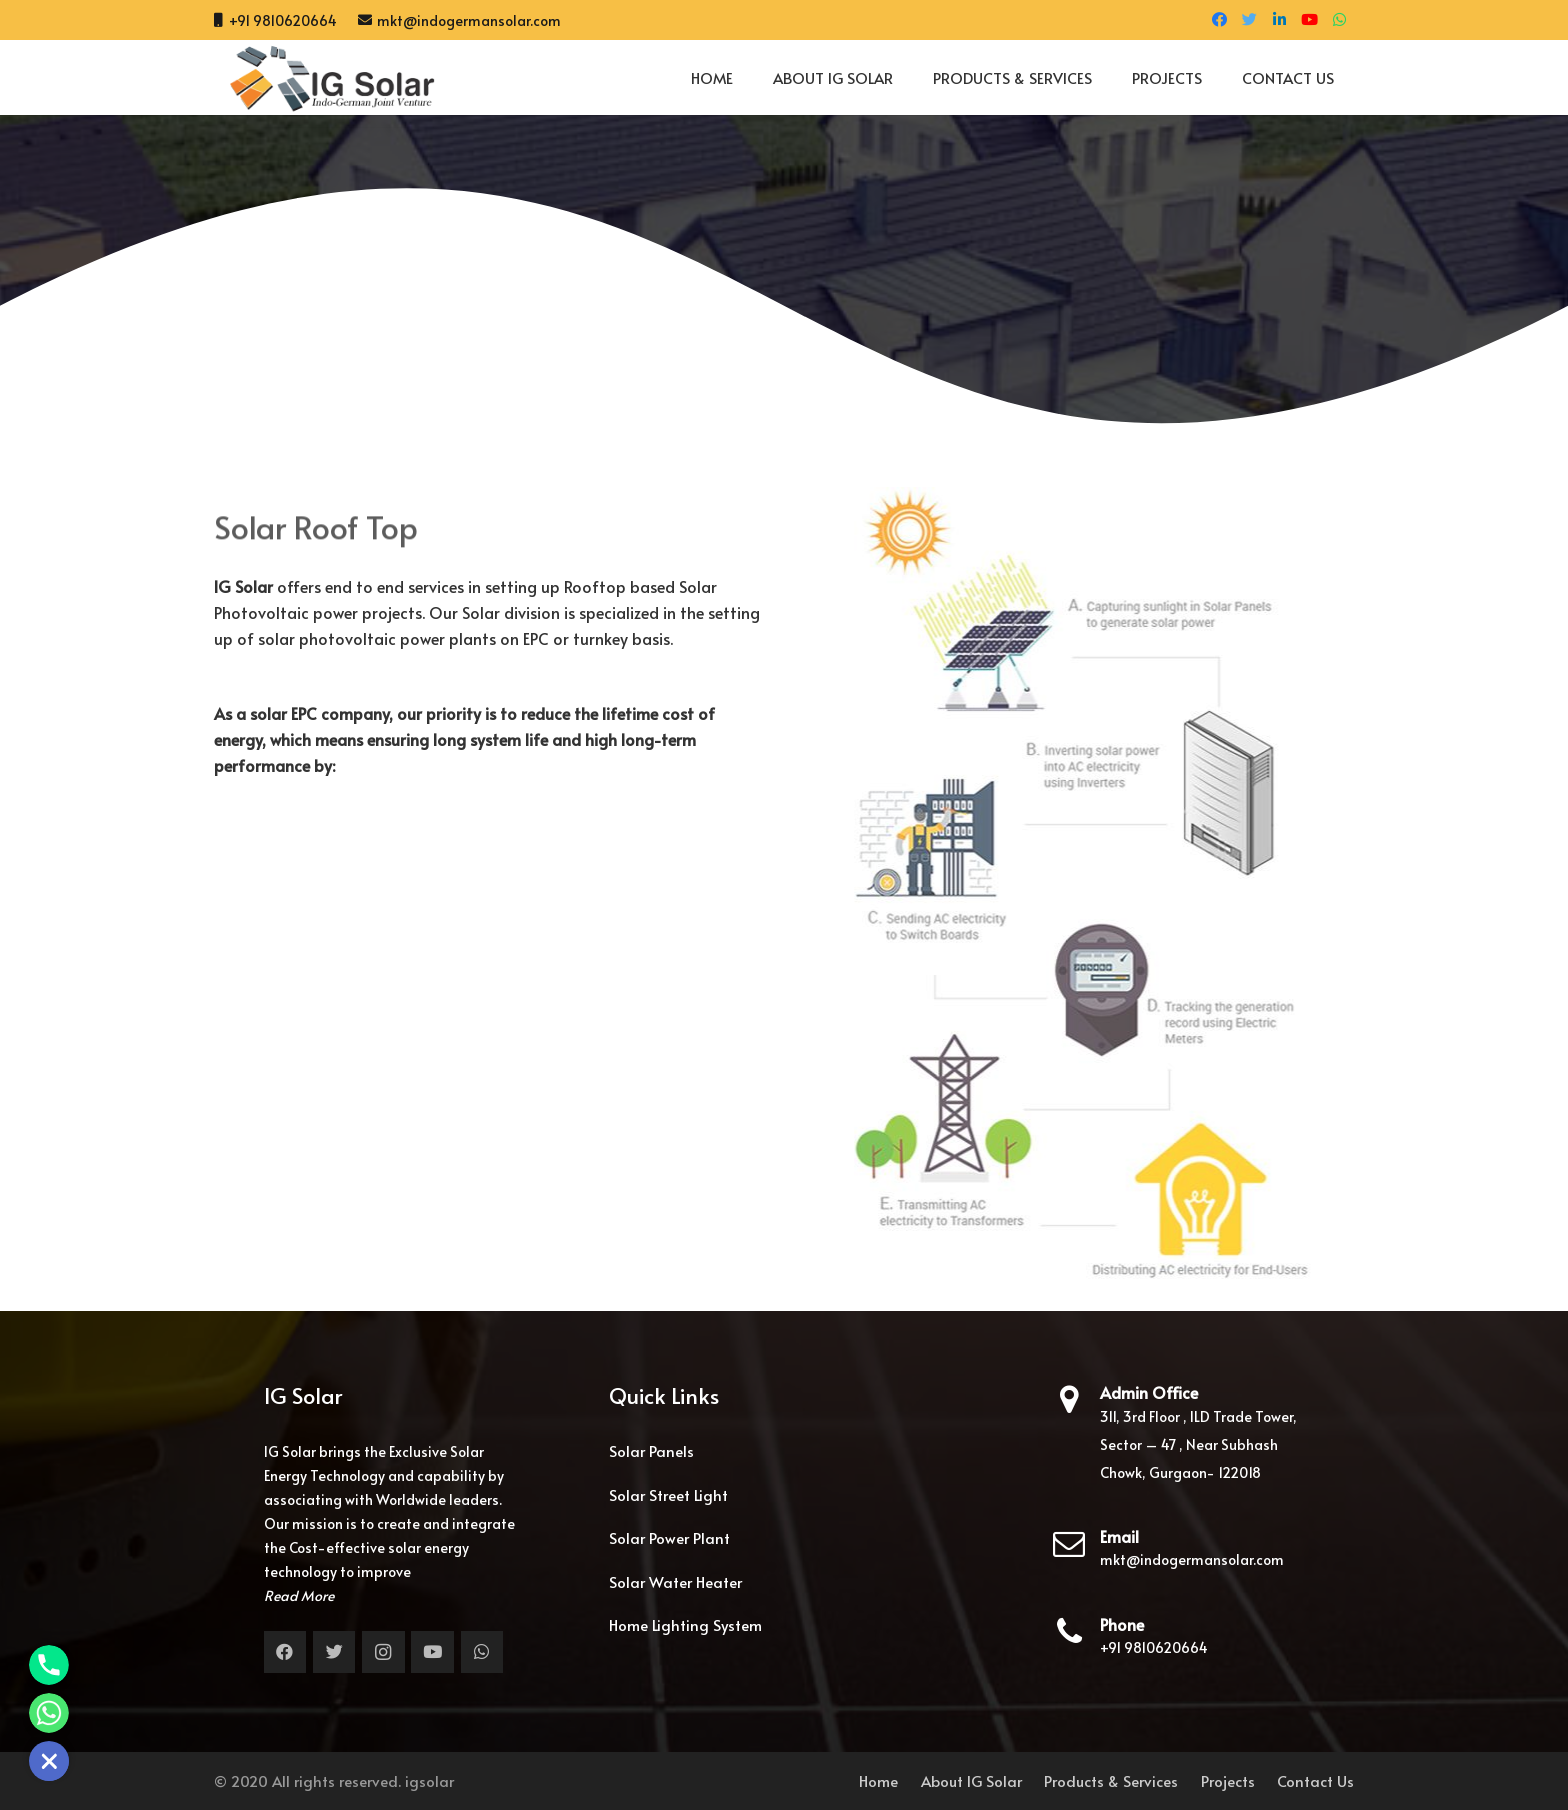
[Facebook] (1219, 20)
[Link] (324, 78)
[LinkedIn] (1279, 20)
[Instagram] (383, 1652)
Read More (299, 1595)
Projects (1228, 1780)
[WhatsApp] (1339, 20)
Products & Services (1111, 1780)
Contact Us (1315, 1780)
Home (878, 1780)
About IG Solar (971, 1780)
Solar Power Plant (669, 1537)
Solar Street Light (668, 1494)
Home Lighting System (685, 1624)
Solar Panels (651, 1450)
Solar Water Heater (675, 1581)
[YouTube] (1309, 20)
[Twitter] (1249, 20)
